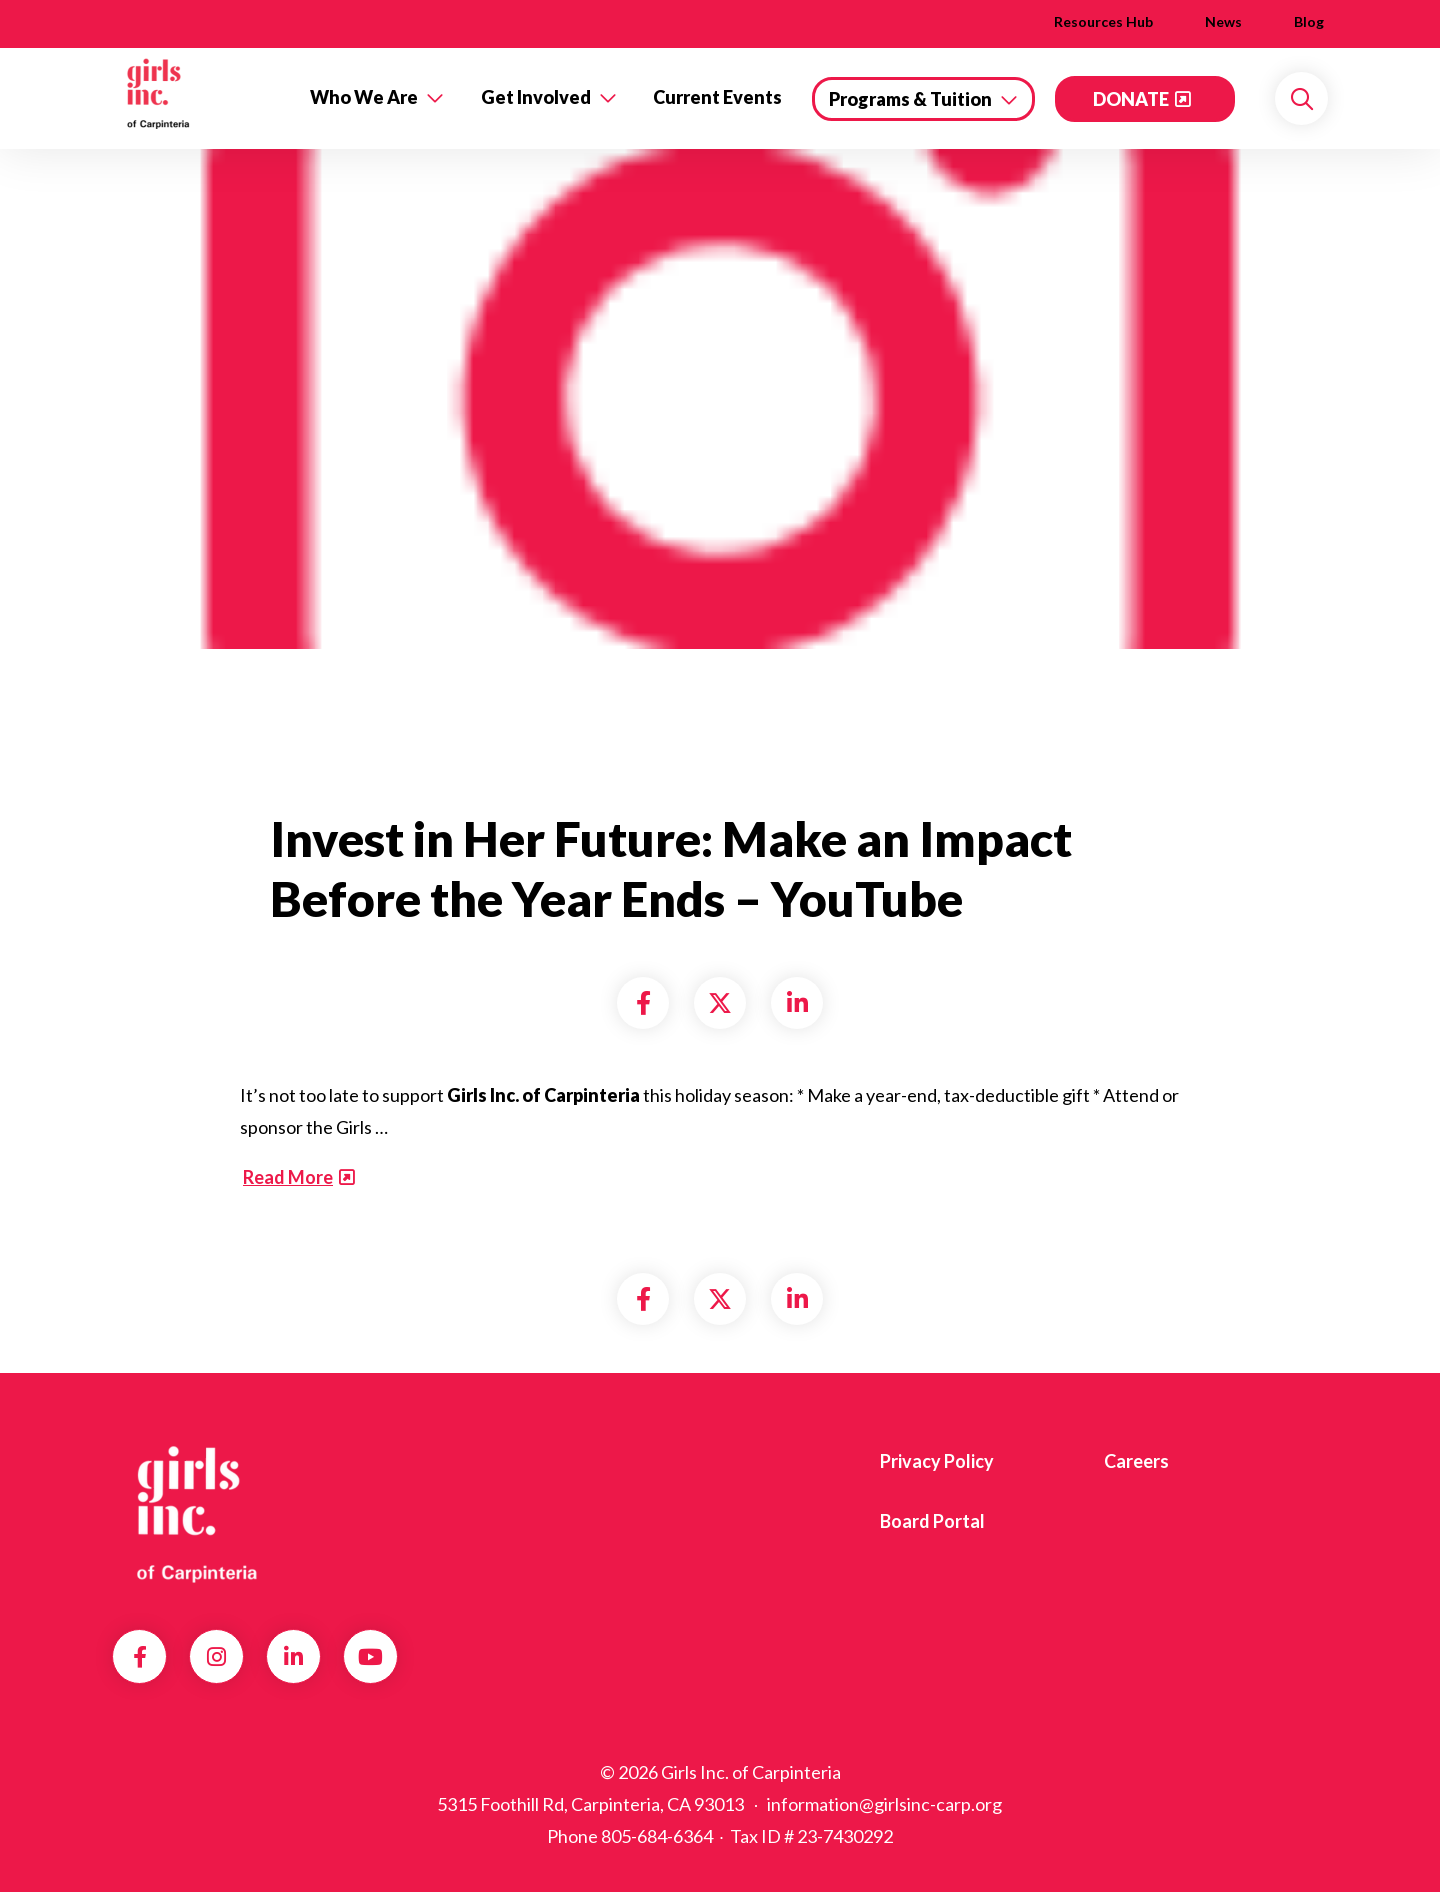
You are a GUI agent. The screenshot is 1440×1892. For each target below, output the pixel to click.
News (1223, 21)
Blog (1309, 21)
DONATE (1131, 99)
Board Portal (932, 1521)
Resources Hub (1103, 21)
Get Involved (536, 97)
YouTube (370, 1657)
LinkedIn (293, 1657)
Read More (288, 1177)
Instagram (216, 1657)
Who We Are (364, 97)
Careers (1136, 1461)
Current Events (717, 97)
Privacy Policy (937, 1461)
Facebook (140, 1657)
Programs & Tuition (910, 99)
